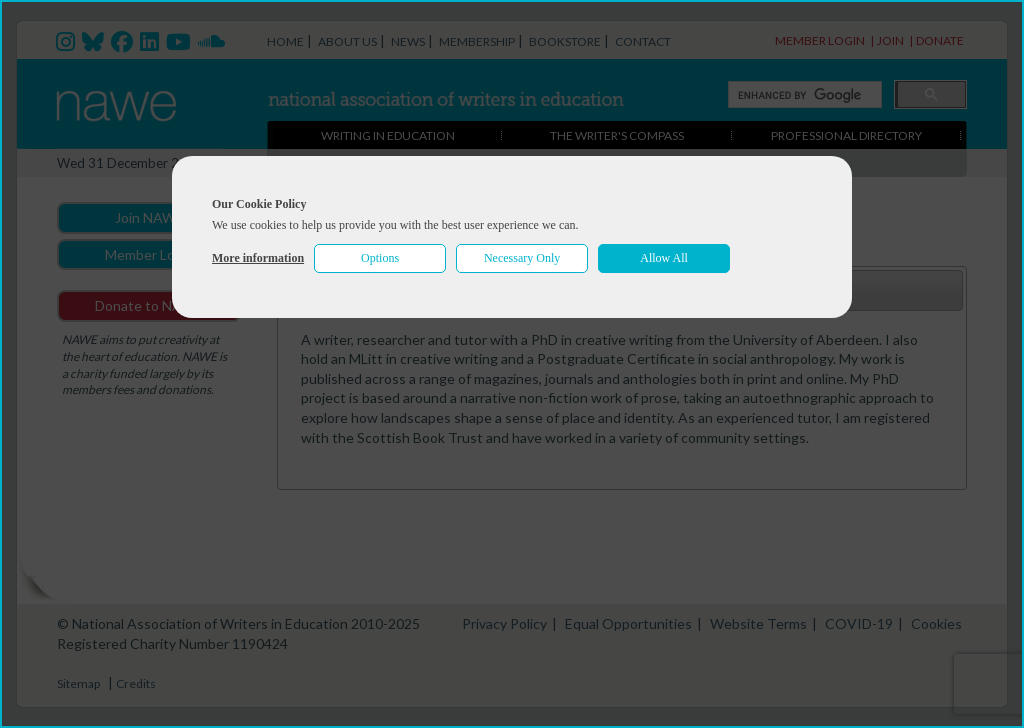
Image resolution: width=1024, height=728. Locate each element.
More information (258, 258)
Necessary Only (522, 258)
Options (380, 258)
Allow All (664, 258)
